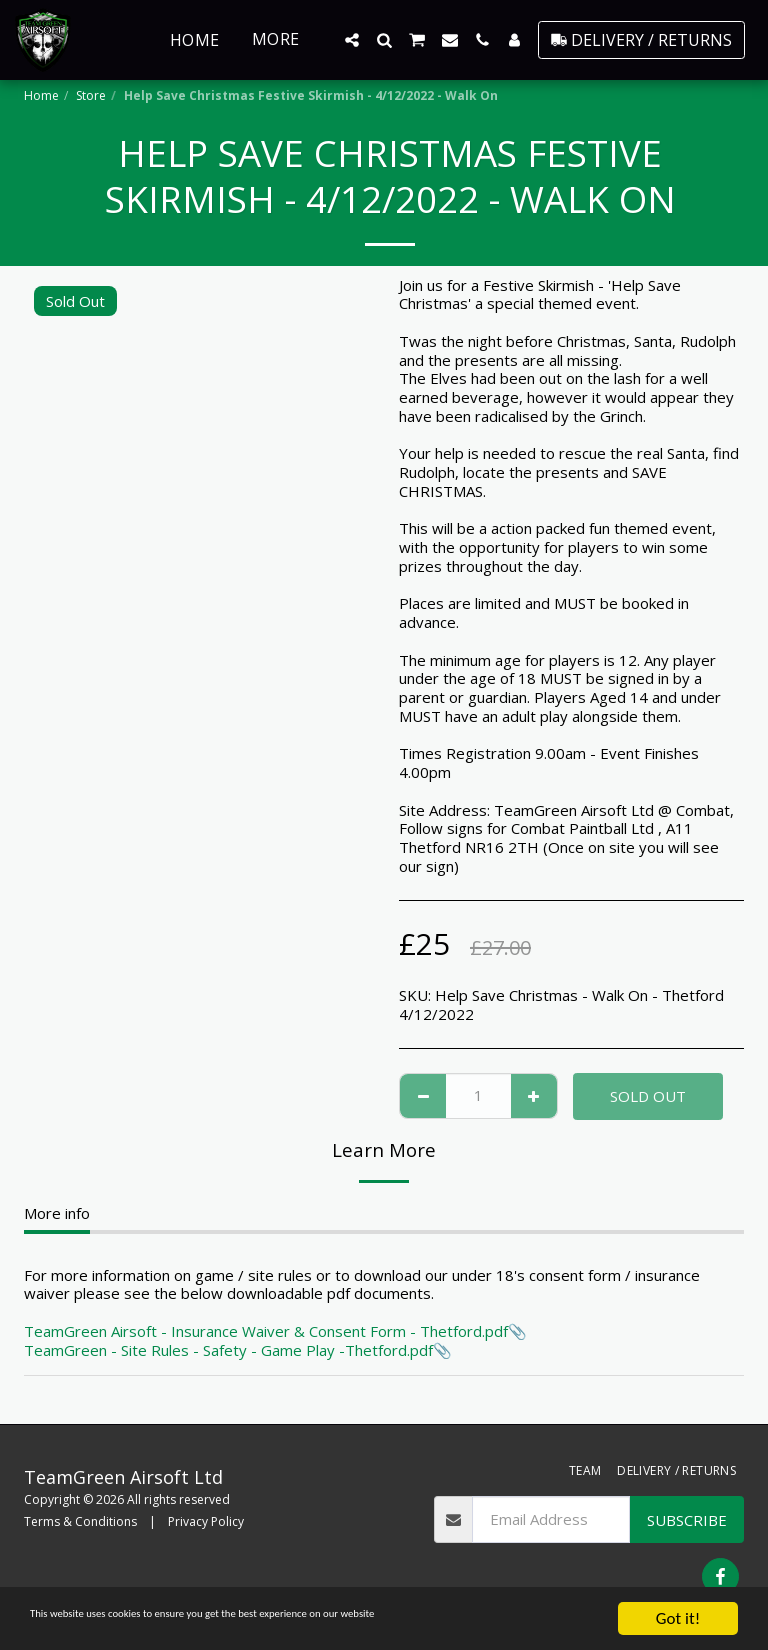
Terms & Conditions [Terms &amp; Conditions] (80, 1521)
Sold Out (648, 1096)
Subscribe (687, 1520)
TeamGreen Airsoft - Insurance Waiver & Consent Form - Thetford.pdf (266, 1331)
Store (91, 95)
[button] (352, 40)
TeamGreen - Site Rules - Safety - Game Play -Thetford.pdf (228, 1350)
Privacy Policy (206, 1521)
